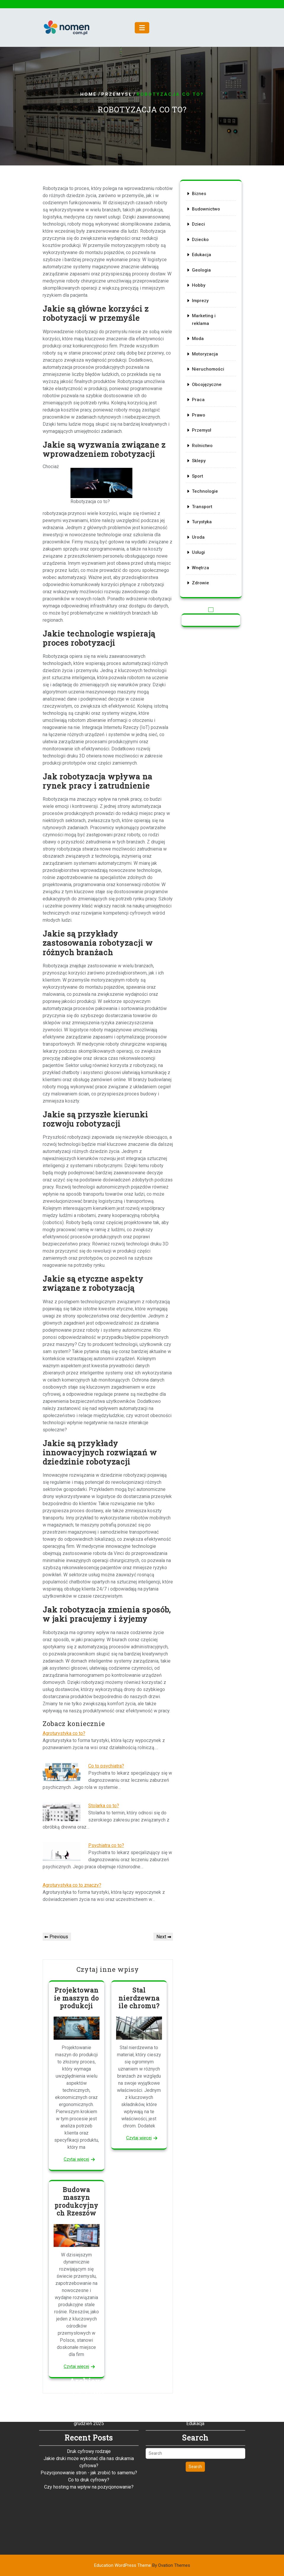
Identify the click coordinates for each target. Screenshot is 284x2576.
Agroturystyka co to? (64, 1733)
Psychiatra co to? (106, 1845)
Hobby (199, 293)
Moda (198, 341)
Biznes (199, 209)
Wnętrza (201, 551)
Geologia (202, 279)
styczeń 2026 (88, 2371)
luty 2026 (88, 2364)
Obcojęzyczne (206, 383)
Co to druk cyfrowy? (88, 2435)
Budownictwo (206, 223)
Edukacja (202, 265)
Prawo (199, 411)
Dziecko (201, 251)
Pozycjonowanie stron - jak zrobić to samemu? (89, 2427)
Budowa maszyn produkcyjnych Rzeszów (76, 2201)
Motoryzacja (205, 355)
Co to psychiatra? (106, 1766)
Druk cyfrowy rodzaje (89, 2406)
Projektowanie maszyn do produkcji (76, 1998)
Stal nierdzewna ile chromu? (139, 1998)
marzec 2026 (88, 2357)
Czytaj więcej (76, 2159)
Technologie (205, 481)
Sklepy (199, 453)
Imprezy (200, 307)
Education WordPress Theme (142, 2565)
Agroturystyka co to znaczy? (72, 1885)
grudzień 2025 (89, 2378)
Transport (202, 495)
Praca (199, 397)
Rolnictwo (202, 439)
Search (195, 2421)
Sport (198, 467)
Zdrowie (201, 565)
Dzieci (199, 237)
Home (88, 94)
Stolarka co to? (103, 1805)
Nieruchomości (208, 369)
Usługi (199, 537)
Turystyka (202, 509)
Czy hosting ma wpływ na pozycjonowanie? (89, 2442)
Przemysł (116, 94)
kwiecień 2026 (88, 2350)
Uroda (199, 523)
